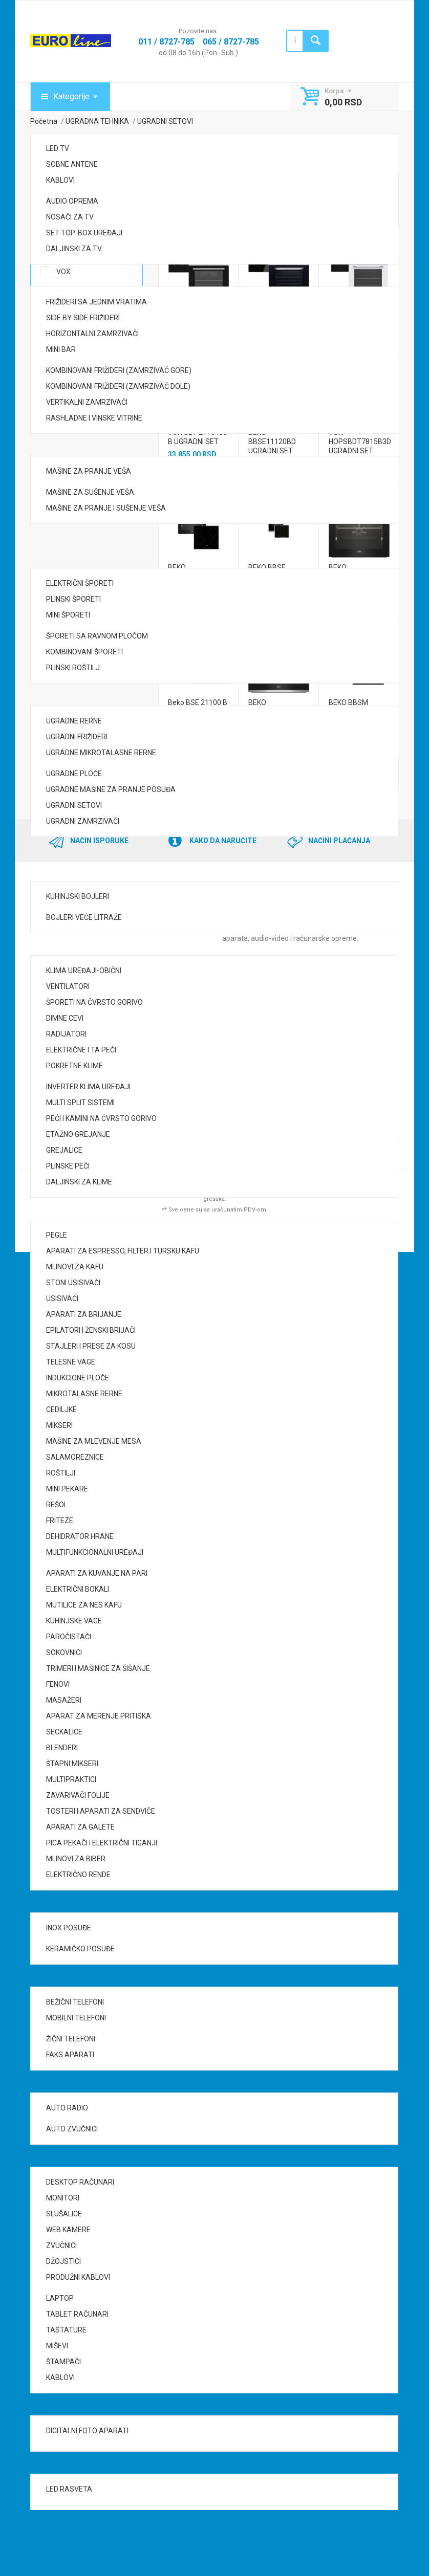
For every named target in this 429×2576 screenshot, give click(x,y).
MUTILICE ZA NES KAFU (84, 1605)
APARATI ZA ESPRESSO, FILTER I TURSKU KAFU (122, 1251)
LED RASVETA (69, 2489)
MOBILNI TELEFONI (76, 2018)
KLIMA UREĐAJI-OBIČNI (83, 970)
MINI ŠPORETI (68, 615)
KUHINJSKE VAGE (74, 1621)
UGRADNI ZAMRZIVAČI (82, 821)
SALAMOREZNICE (75, 1457)
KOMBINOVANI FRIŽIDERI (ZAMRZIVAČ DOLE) (118, 386)
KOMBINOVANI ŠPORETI (84, 652)
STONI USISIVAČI (73, 1283)
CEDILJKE (61, 1409)
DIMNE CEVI (64, 1018)
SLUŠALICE (64, 2214)
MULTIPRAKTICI (71, 1779)
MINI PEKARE (67, 1489)
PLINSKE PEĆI (68, 1166)
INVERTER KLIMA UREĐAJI (88, 1087)
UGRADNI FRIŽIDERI (77, 737)
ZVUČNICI (61, 2245)
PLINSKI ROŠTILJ (73, 668)
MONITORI (62, 2198)
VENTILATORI (68, 986)
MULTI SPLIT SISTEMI (80, 1102)
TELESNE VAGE (70, 1362)
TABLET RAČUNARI (77, 2314)
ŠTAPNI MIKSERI (72, 1763)
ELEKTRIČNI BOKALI (77, 1589)
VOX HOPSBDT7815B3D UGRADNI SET (360, 441)
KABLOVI (60, 180)
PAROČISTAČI (68, 1637)
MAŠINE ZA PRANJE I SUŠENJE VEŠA (106, 508)
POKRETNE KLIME (74, 1066)
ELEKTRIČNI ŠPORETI (80, 583)
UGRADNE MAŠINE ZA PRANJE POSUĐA (111, 789)
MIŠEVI (57, 2346)
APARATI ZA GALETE (80, 1827)
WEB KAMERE (68, 2230)
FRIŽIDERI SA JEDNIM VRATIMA (96, 302)
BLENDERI (62, 1748)
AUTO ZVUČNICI (72, 2129)
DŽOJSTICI (63, 2261)
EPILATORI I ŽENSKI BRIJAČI (91, 1330)
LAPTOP (60, 2298)
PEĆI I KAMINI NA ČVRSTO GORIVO (101, 1118)
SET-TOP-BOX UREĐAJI (84, 233)
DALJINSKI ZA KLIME (79, 1182)
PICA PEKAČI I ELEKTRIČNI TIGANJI (101, 1843)
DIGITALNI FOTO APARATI (87, 2431)
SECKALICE (64, 1732)
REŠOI (56, 1505)
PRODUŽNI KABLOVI (78, 2277)
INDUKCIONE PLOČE (77, 1378)
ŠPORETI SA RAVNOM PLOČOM (97, 636)
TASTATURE (66, 2330)
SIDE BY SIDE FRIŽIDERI (83, 318)
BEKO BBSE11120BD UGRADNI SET (272, 441)
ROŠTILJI (60, 1473)
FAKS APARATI (70, 2055)
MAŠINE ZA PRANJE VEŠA (88, 471)
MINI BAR (61, 349)
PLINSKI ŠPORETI (73, 599)
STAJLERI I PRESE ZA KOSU (91, 1346)
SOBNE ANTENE (72, 164)
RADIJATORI (66, 1034)
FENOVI (58, 1684)
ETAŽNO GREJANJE (78, 1134)
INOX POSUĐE (68, 1928)
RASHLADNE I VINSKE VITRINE (94, 418)
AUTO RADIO (67, 2108)
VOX (63, 272)
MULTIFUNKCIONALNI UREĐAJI (94, 1552)
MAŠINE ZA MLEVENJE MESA (93, 1441)
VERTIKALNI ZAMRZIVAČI (86, 402)
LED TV (57, 148)
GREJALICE (64, 1150)
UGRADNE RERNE (74, 721)
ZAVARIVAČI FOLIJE (78, 1795)
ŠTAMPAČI (63, 2362)
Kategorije (71, 96)
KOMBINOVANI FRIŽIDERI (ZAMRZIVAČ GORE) (118, 370)
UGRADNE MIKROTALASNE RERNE (101, 752)
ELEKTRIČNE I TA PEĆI (81, 1050)
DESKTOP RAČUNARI (80, 2182)
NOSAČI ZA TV (70, 217)
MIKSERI (59, 1425)
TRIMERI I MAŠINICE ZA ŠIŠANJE (98, 1668)
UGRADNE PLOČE (74, 773)
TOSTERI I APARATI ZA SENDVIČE (100, 1811)
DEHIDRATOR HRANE (80, 1536)
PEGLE (56, 1235)
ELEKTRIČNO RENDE (78, 1874)
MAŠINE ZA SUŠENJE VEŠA (90, 492)
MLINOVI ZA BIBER (75, 1859)
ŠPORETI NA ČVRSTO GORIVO (94, 1002)
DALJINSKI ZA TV (74, 249)
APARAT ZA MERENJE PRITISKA (98, 1716)
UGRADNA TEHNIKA (97, 121)
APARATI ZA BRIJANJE (83, 1314)
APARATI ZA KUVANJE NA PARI (96, 1573)
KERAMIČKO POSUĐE (80, 1949)
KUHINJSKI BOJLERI (77, 896)
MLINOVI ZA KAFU (74, 1267)
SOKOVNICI (64, 1652)
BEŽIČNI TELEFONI (75, 2002)
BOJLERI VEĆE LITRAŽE (84, 917)
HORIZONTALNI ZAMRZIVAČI (92, 333)
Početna (43, 121)
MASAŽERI (63, 1700)
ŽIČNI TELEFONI (70, 2039)
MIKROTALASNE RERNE (84, 1394)
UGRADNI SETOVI (74, 805)
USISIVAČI (62, 1298)
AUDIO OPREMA (72, 201)
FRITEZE (59, 1520)
